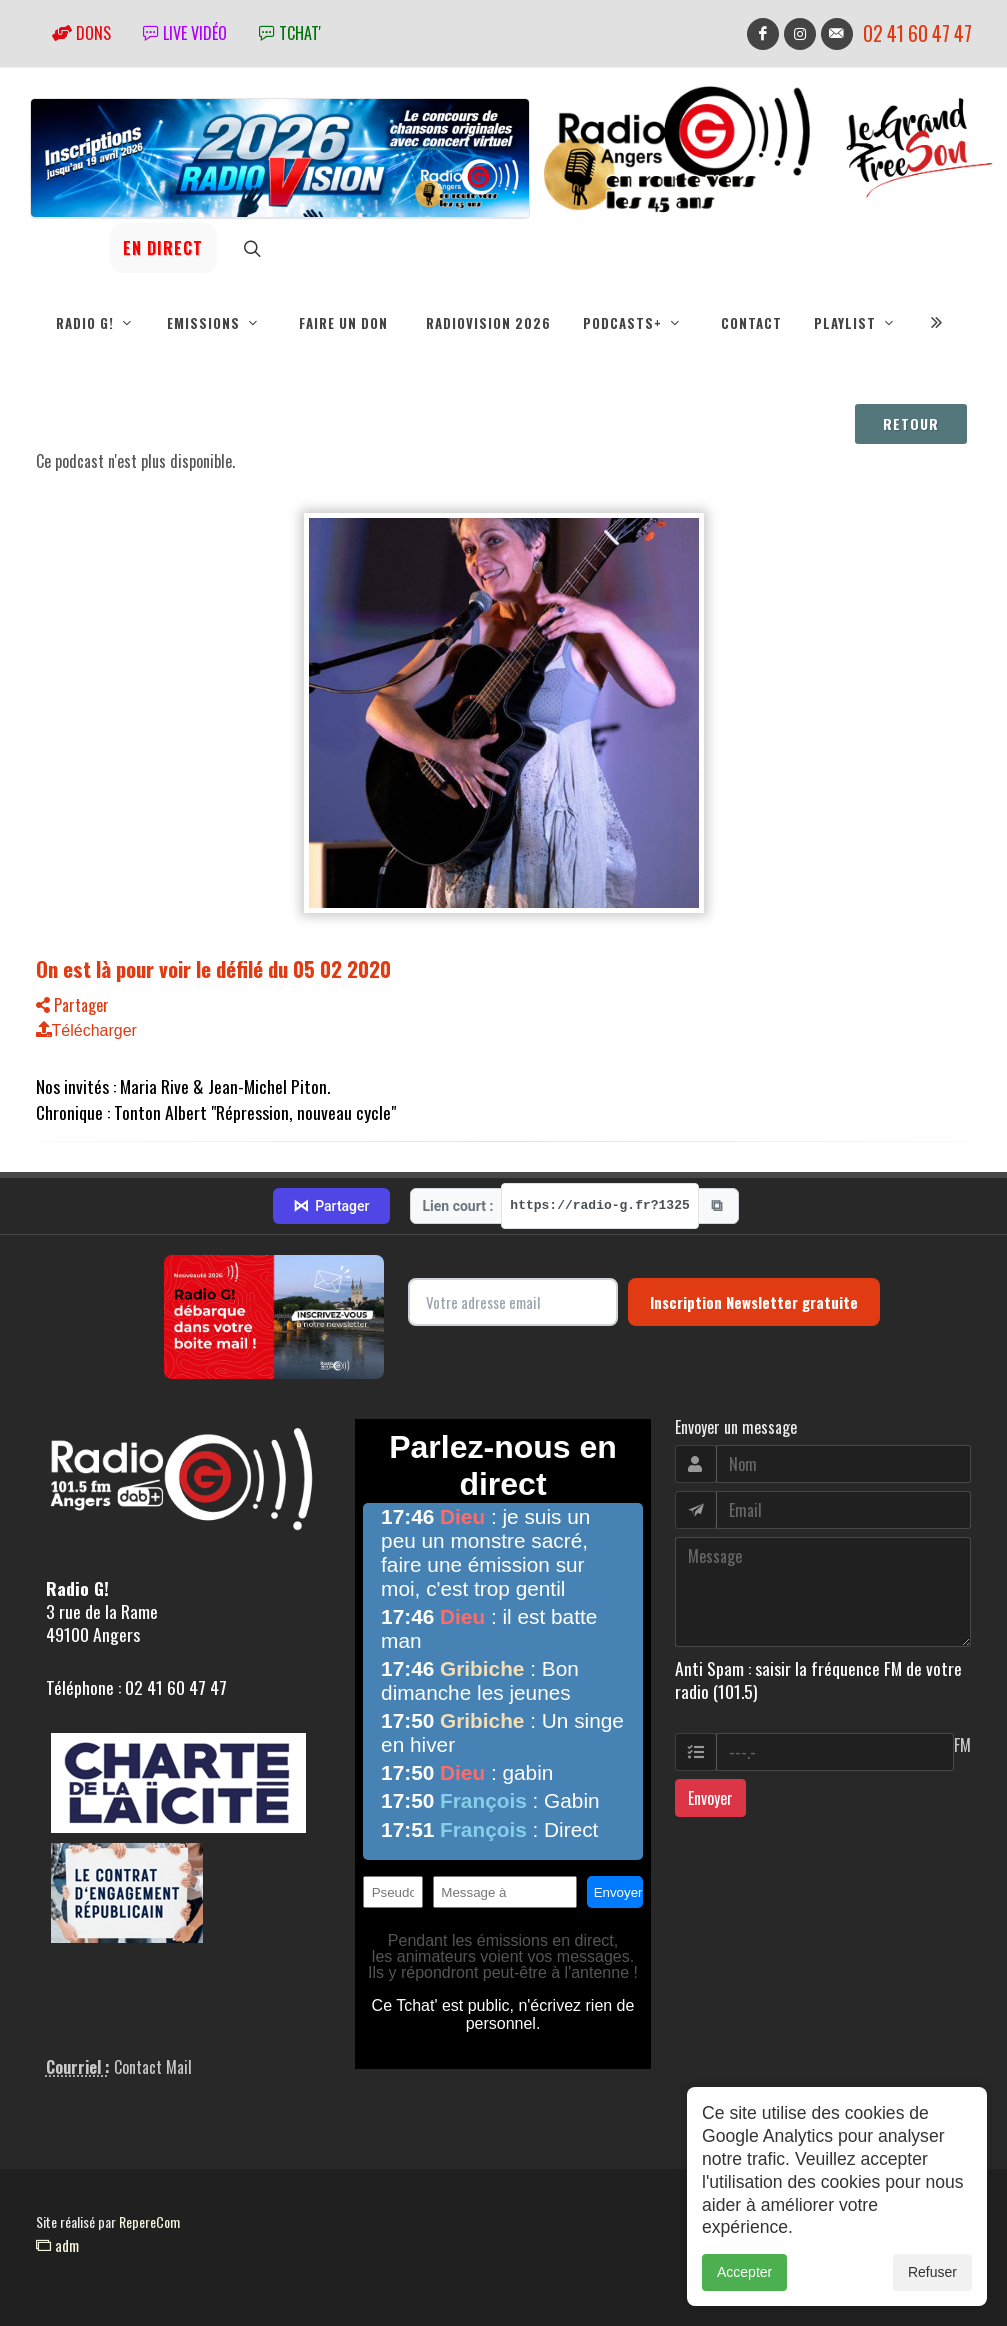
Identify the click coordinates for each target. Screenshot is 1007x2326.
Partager (72, 1005)
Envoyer (710, 1798)
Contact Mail (153, 2067)
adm (57, 2245)
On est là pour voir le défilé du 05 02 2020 (213, 968)
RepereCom (149, 2221)
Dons (81, 33)
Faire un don (343, 323)
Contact (751, 323)
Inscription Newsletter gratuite (754, 1302)
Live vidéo (185, 33)
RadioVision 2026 (488, 323)
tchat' (290, 33)
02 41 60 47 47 (917, 33)
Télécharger (86, 1030)
